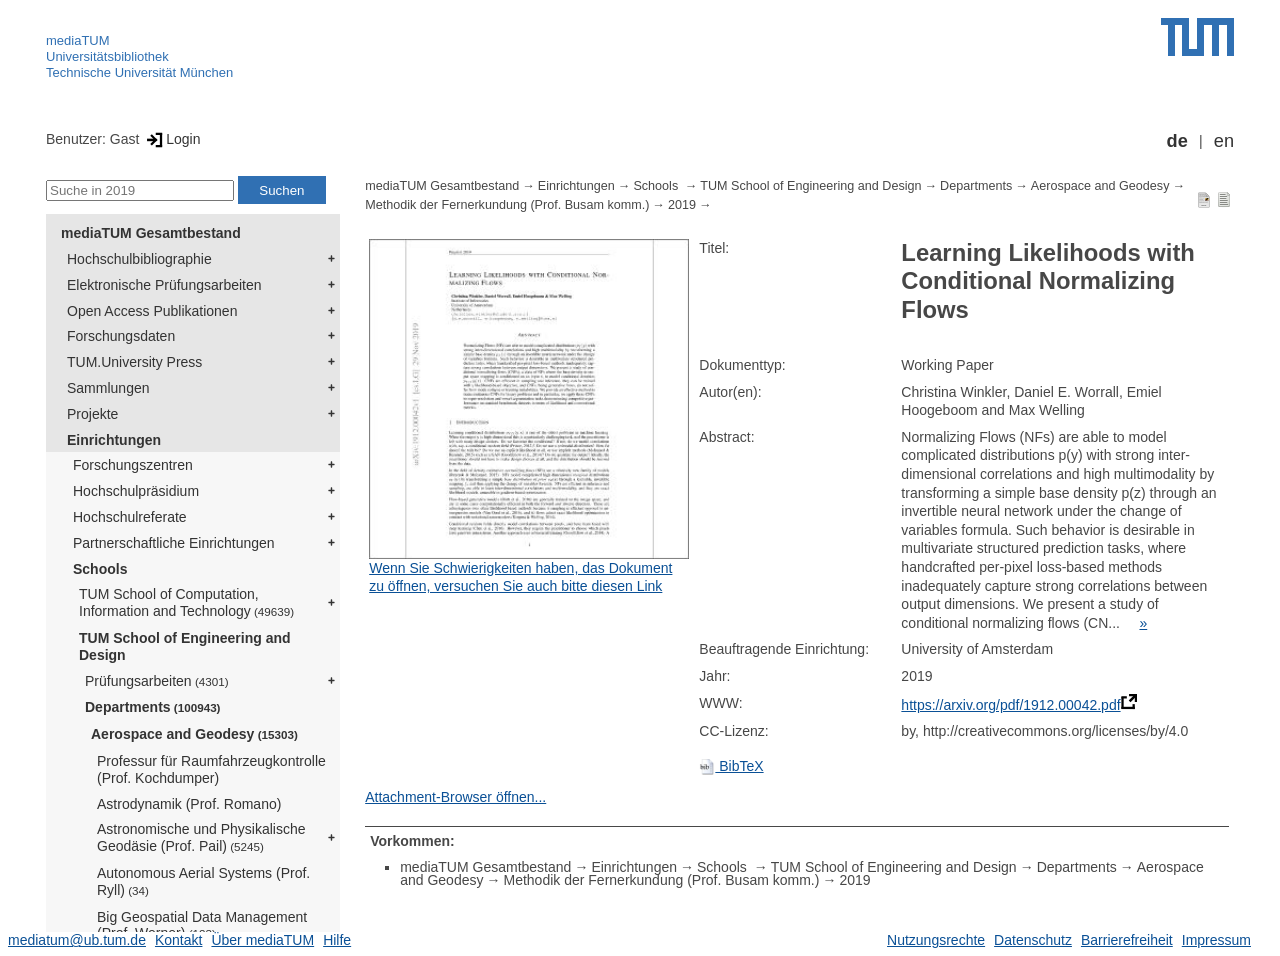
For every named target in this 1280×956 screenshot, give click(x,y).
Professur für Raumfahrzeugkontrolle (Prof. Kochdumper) (211, 769)
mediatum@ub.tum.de (77, 940)
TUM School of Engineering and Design (185, 646)
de (1177, 141)
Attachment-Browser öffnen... (455, 797)
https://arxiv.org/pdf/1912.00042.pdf (1010, 705)
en (1224, 141)
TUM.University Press (134, 362)
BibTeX (731, 766)
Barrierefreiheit (1127, 940)
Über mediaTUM (262, 940)
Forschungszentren (133, 465)
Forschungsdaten (121, 336)
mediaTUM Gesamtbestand (151, 233)
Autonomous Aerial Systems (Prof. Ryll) (203, 881)
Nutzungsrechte (936, 940)
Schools (100, 569)
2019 (682, 205)
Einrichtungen (114, 440)
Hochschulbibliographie (139, 259)
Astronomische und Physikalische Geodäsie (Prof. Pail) (201, 837)
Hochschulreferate (130, 517)
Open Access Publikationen (152, 311)
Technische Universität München (139, 72)
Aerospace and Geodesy (194, 734)
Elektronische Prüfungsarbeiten (164, 285)
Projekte (92, 414)
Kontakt (178, 940)
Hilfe (337, 940)
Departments (153, 707)
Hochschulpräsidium (136, 491)
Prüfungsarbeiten (157, 681)
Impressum (1216, 940)
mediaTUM (78, 40)
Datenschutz (1033, 940)
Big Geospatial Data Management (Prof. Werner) (202, 925)
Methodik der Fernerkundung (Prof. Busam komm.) (507, 205)
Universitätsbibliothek (107, 56)
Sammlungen (108, 388)
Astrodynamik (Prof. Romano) (189, 804)
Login (171, 139)
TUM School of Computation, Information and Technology (186, 602)
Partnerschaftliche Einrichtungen (174, 543)
